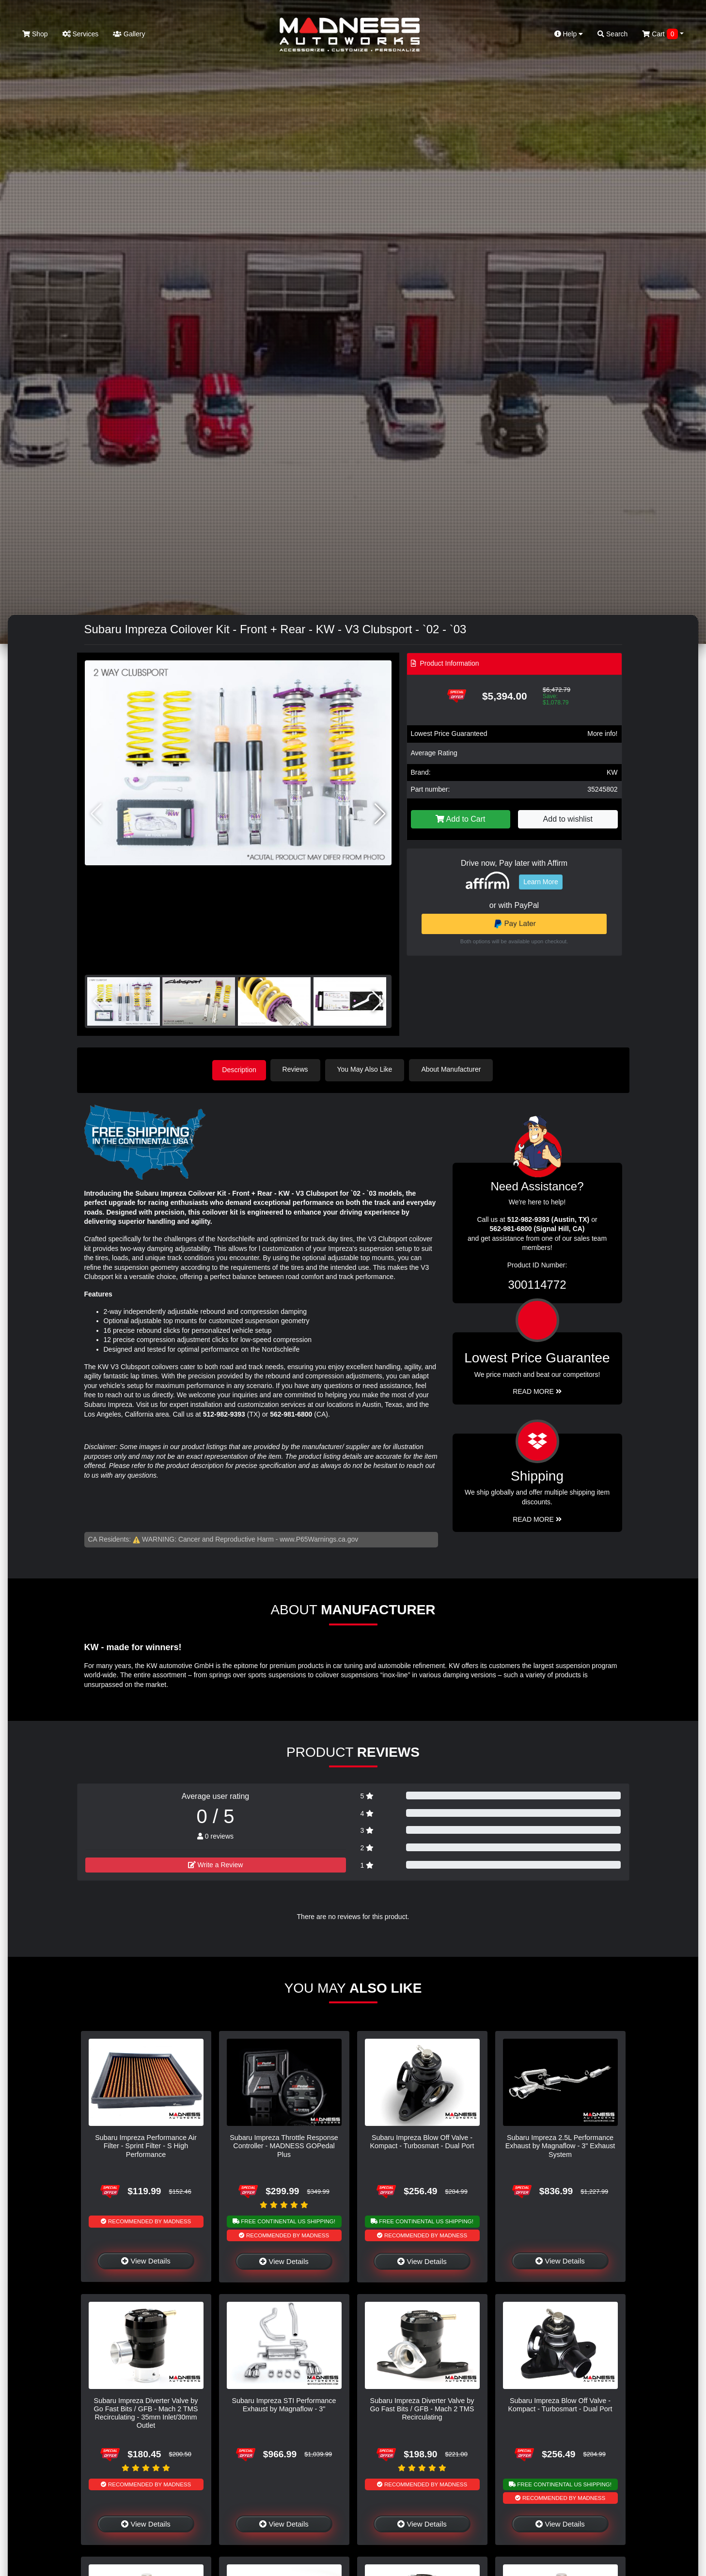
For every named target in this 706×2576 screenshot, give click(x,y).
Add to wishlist (568, 819)
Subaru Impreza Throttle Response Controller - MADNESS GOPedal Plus (284, 2145)
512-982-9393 (224, 1413)
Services (81, 34)
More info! (602, 733)
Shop (35, 34)
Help (568, 34)
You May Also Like (367, 1069)
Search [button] (612, 34)
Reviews (298, 1069)
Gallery (129, 34)
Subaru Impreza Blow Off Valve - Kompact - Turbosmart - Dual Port (422, 2141)
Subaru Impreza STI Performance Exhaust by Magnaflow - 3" (284, 2404)
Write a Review (215, 1864)
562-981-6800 (291, 1413)
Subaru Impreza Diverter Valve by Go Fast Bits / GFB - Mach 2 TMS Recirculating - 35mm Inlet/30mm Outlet (146, 2412)
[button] (380, 814)
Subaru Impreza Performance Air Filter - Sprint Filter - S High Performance (146, 2145)
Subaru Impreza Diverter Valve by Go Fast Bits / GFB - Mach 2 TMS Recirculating (422, 2408)
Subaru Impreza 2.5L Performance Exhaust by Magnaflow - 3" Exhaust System (560, 2145)
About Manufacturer (454, 1069)
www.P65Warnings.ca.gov (319, 1538)
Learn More (540, 882)
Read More (537, 1390)
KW (612, 772)
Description (239, 1069)
